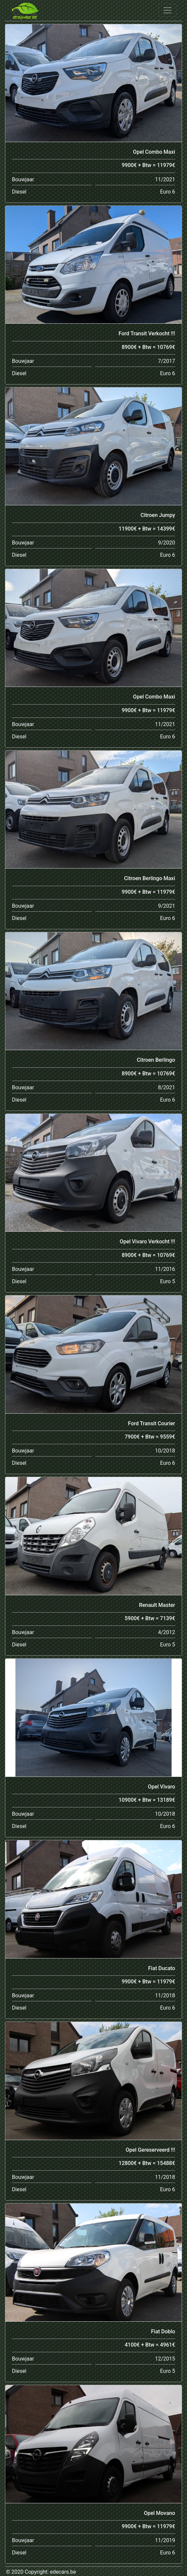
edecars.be (63, 2572)
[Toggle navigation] (167, 10)
